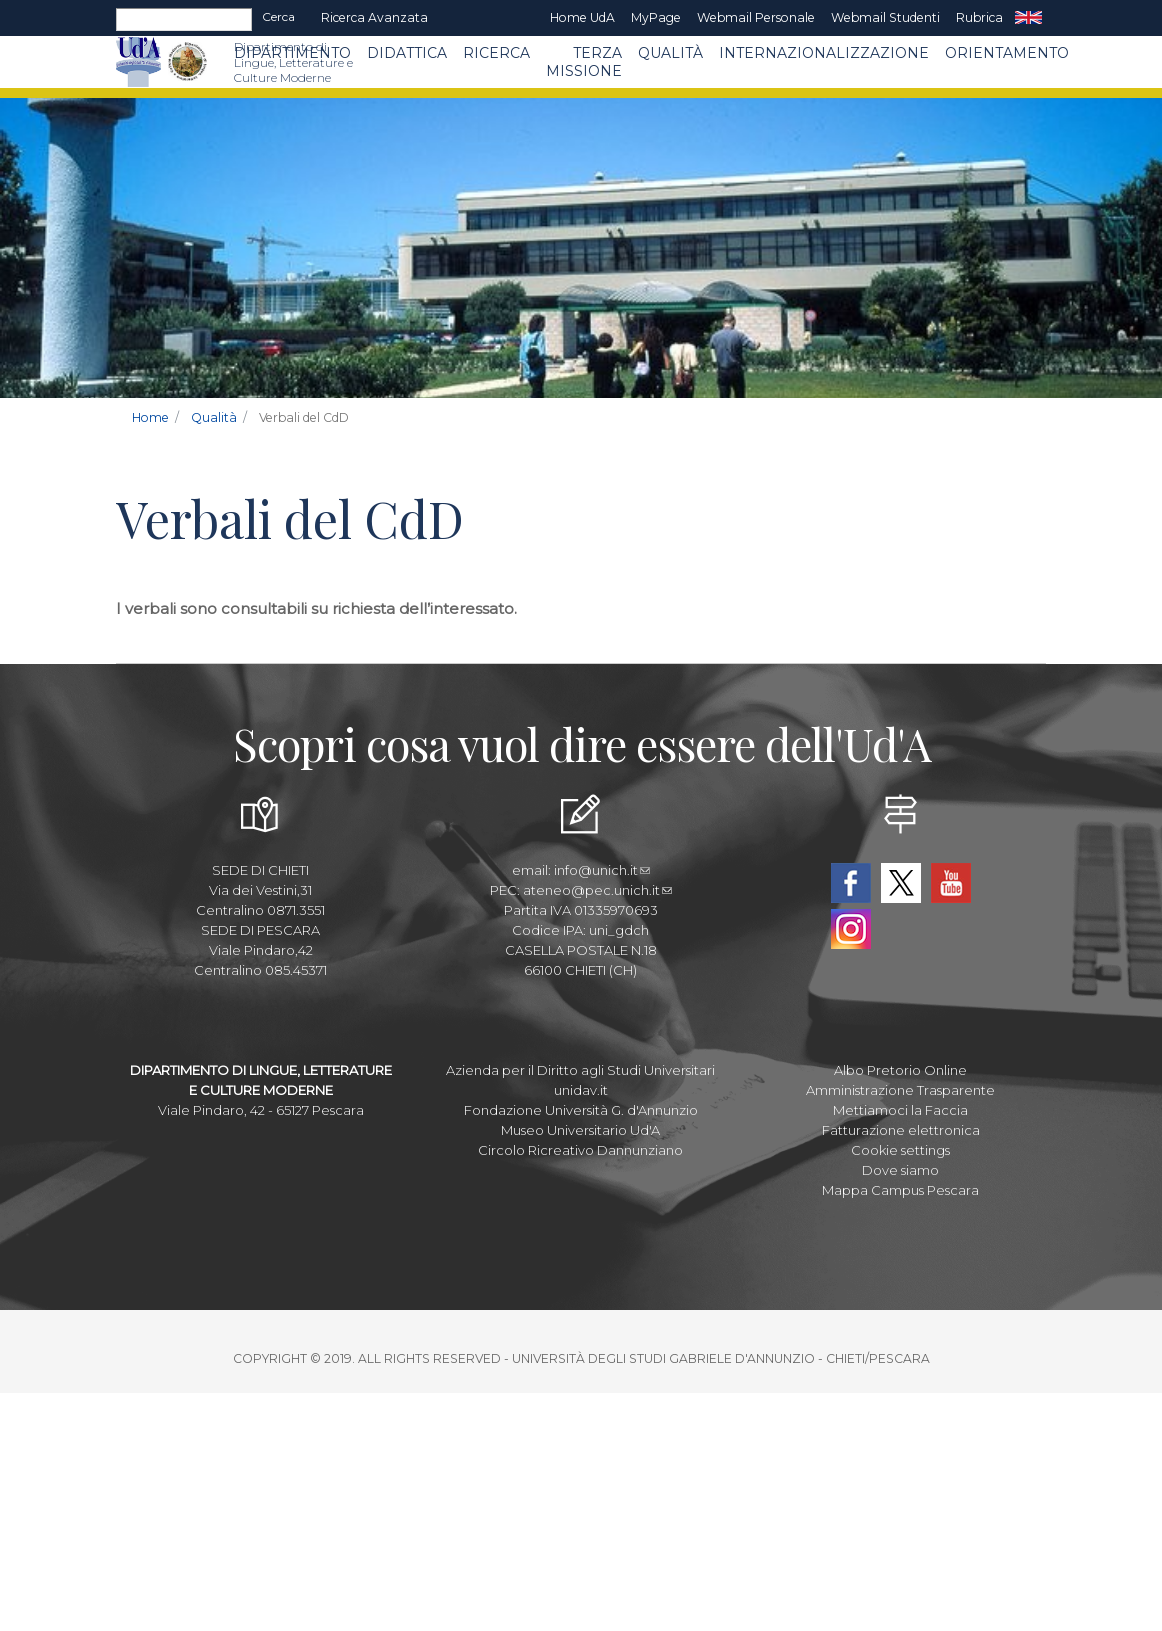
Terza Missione (584, 62)
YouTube (951, 883)
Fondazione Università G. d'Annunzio (581, 1110)
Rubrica (979, 17)
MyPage (656, 17)
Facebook (851, 883)
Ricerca (496, 53)
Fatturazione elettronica (901, 1130)
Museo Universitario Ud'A (580, 1130)
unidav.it (581, 1090)
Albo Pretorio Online (900, 1070)
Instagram (851, 929)
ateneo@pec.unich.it (597, 890)
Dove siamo (900, 1170)
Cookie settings (900, 1150)
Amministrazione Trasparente (900, 1090)
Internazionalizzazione (824, 53)
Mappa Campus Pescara (900, 1190)
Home (150, 417)
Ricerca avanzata (374, 17)
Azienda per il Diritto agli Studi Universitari (580, 1070)
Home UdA (582, 17)
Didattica (407, 53)
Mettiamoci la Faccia (900, 1110)
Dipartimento (292, 53)
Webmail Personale (756, 17)
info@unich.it (602, 870)
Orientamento (1007, 53)
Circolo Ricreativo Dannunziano (580, 1150)
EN (1028, 18)
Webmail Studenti (885, 17)
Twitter (901, 883)
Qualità (670, 53)
